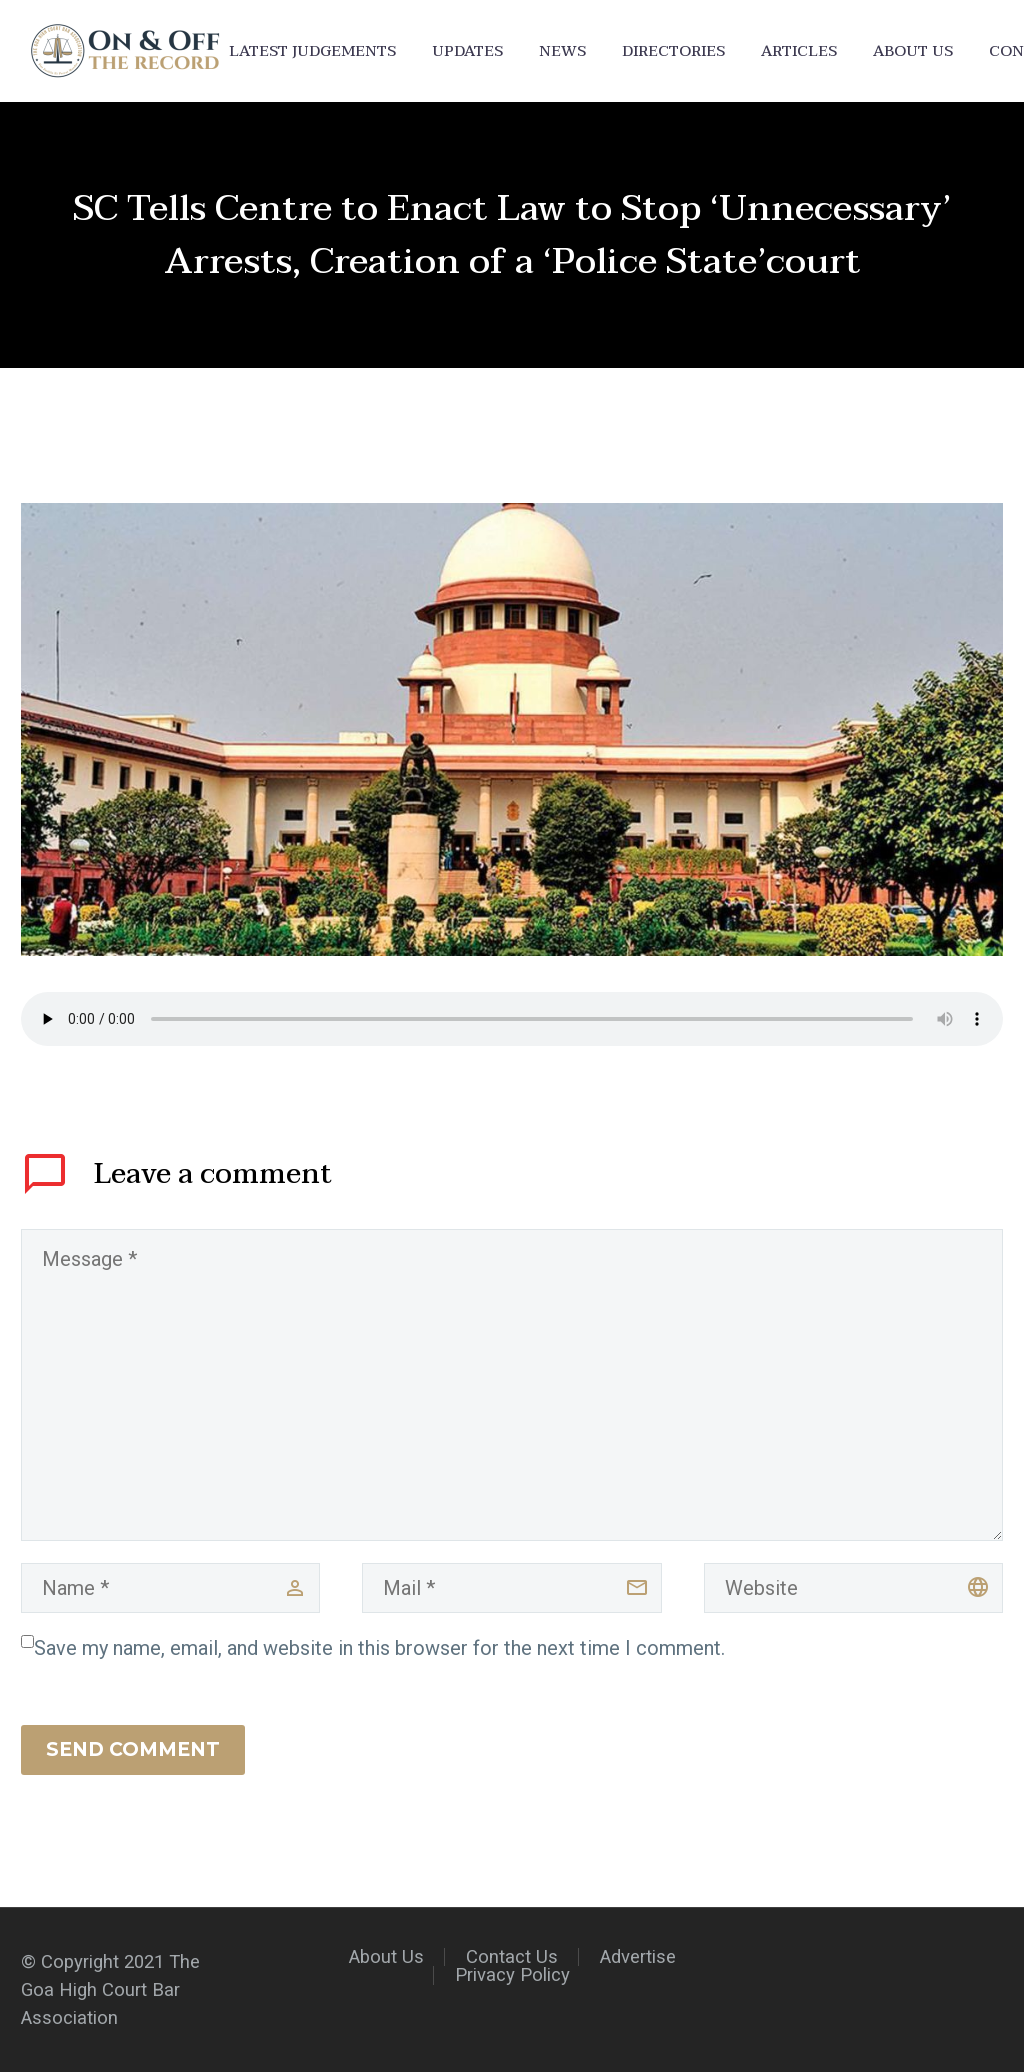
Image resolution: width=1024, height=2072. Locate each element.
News (562, 51)
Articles (799, 51)
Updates (467, 51)
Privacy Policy (512, 1975)
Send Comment (133, 1749)
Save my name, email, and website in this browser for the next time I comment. (379, 1648)
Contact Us (512, 1957)
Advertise (638, 1957)
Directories (673, 51)
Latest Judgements (312, 51)
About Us (913, 51)
